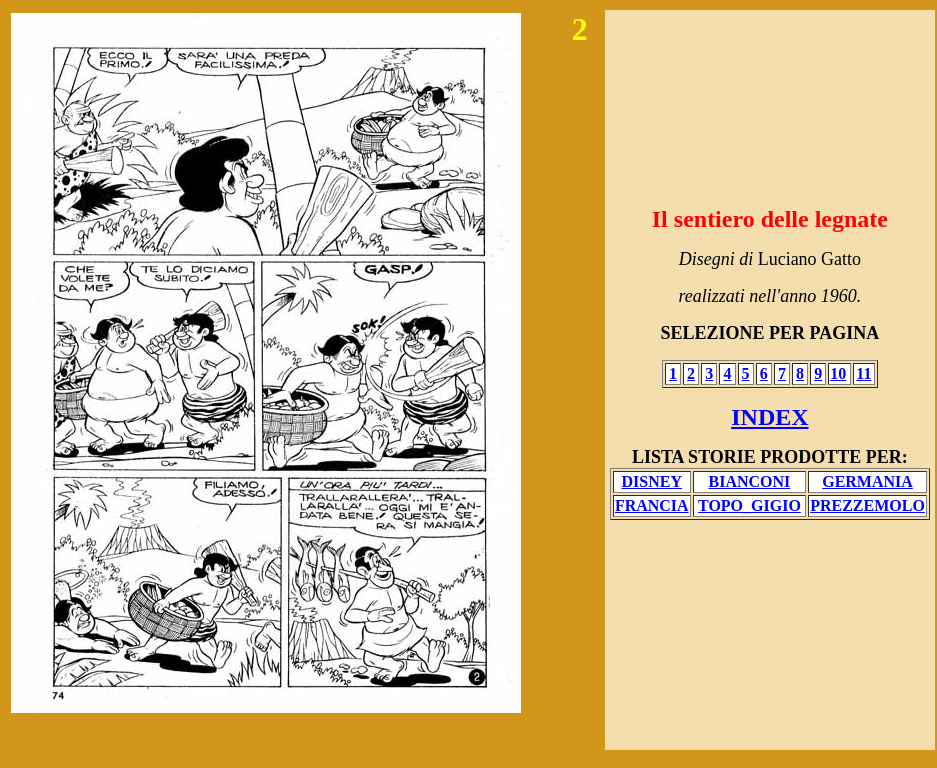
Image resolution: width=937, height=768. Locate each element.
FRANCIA (652, 505)
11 (863, 373)
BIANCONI (750, 481)
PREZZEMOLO (867, 505)
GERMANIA (867, 481)
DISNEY (652, 481)
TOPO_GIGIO (749, 505)
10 (838, 373)
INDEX (769, 417)
